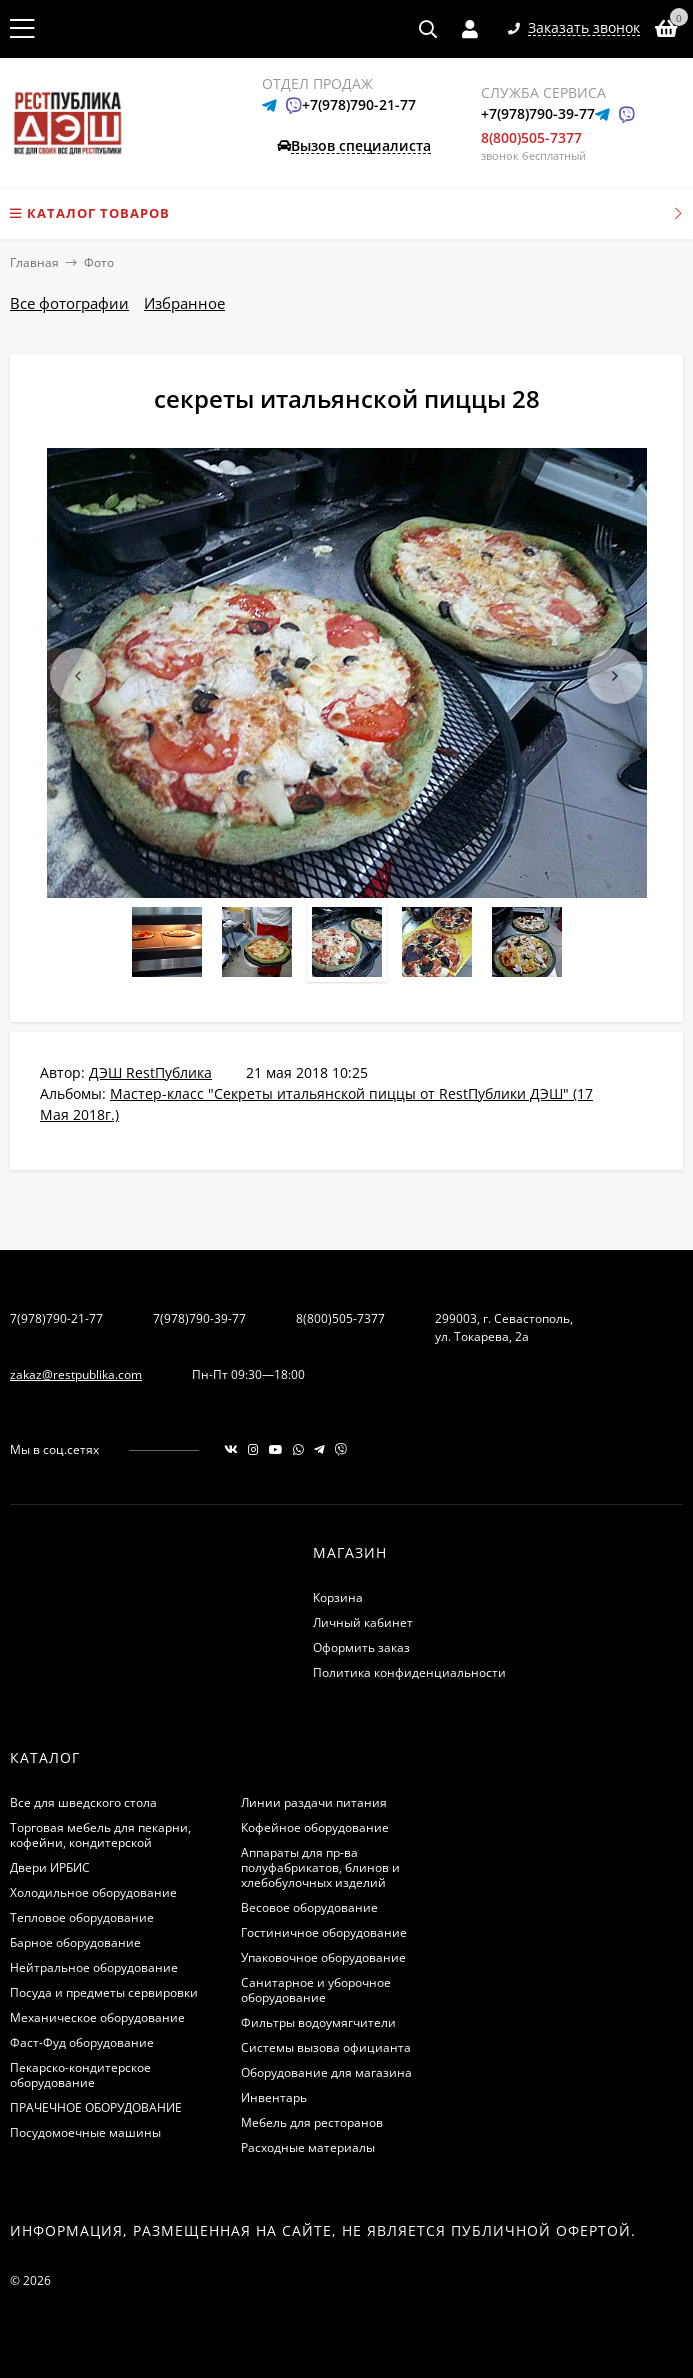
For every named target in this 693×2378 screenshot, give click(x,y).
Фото (99, 262)
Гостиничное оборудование (324, 1932)
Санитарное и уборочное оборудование (316, 1990)
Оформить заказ (361, 1647)
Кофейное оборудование (315, 1827)
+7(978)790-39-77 (538, 113)
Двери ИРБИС (50, 1867)
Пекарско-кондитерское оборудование (80, 2075)
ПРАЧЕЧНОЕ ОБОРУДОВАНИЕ (96, 2107)
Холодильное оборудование (93, 1892)
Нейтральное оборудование (94, 1967)
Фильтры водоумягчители (318, 2022)
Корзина (338, 1597)
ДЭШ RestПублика (150, 1072)
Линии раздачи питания (314, 1802)
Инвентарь (274, 2097)
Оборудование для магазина (326, 2072)
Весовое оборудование (309, 1907)
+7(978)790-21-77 (359, 104)
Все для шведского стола (83, 1802)
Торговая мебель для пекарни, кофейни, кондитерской (100, 1835)
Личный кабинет (363, 1622)
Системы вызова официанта (326, 2047)
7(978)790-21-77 (56, 1318)
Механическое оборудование (97, 2017)
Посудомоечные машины (85, 2132)
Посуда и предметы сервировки (104, 1992)
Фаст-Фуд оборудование (82, 2042)
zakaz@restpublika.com (76, 1374)
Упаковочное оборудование (323, 1957)
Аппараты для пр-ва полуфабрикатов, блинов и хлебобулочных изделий (320, 1867)
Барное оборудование (75, 1942)
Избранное (184, 303)
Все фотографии (69, 303)
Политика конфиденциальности (409, 1672)
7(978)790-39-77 (199, 1318)
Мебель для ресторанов (312, 2122)
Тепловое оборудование (82, 1917)
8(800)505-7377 (531, 137)
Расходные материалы (308, 2147)
